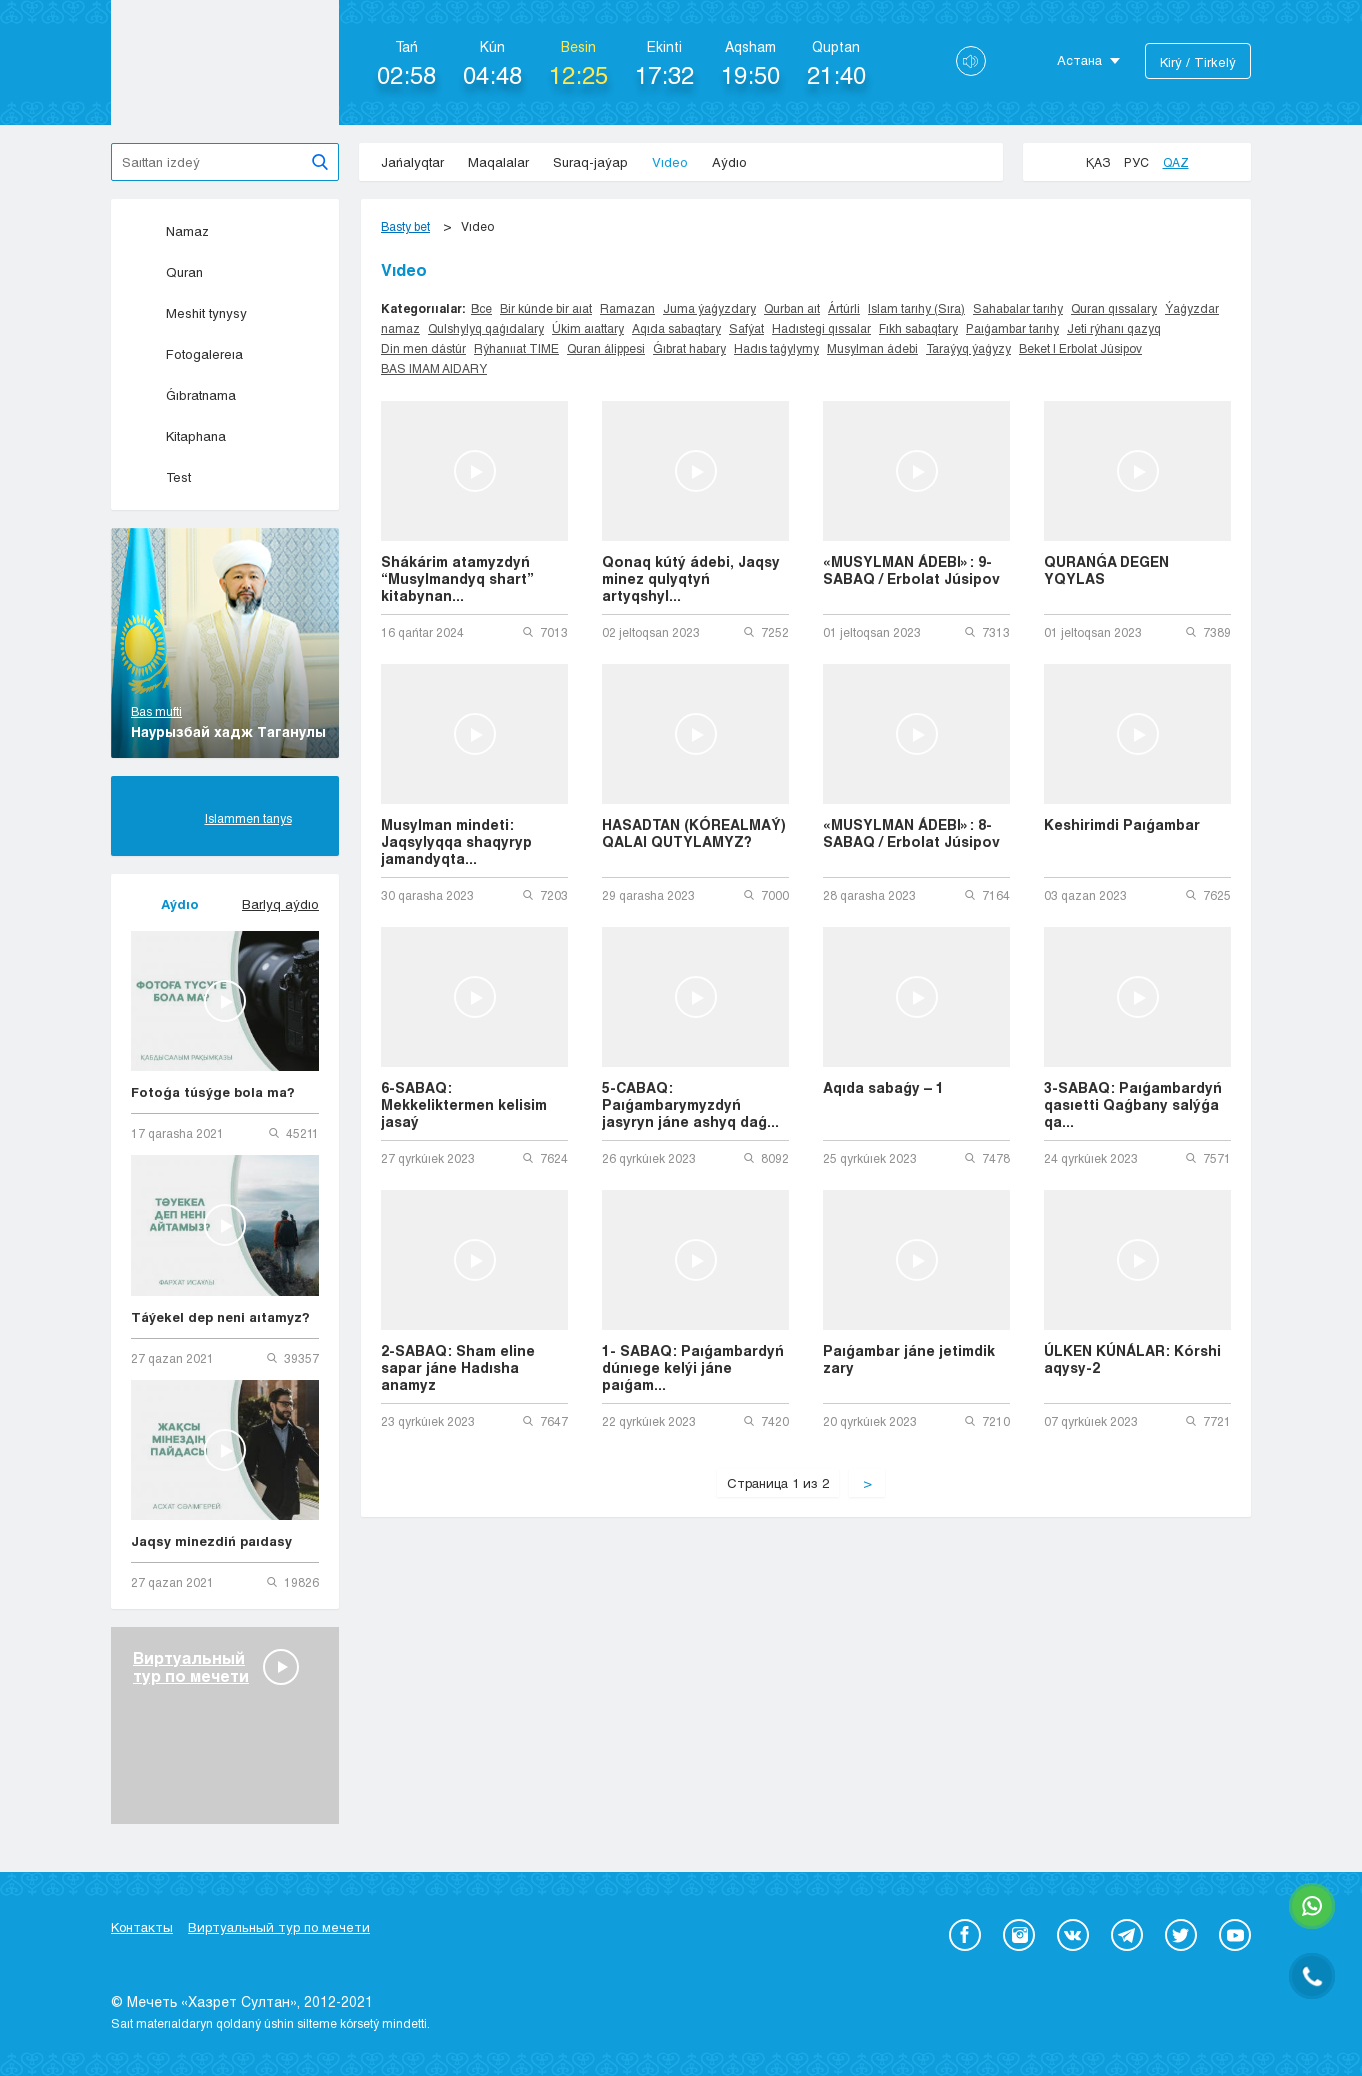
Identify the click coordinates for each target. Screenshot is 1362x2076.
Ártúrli (844, 308)
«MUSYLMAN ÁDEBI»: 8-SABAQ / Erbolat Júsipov (911, 833)
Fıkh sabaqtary (918, 328)
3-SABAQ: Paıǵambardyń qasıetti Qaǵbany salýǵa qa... (1133, 1104)
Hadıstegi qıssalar (821, 328)
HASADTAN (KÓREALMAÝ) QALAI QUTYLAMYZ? (694, 833)
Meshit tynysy (189, 313)
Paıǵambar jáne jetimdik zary (909, 1359)
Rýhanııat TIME (516, 348)
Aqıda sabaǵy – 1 (883, 1087)
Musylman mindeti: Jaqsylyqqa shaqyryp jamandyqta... (456, 841)
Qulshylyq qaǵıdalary (486, 328)
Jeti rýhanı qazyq (1114, 328)
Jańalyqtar (412, 162)
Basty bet (405, 226)
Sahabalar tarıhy (1018, 308)
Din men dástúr (423, 348)
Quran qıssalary (1114, 308)
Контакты (142, 1927)
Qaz (1176, 162)
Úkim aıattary (588, 328)
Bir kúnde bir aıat (546, 308)
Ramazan (627, 308)
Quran (167, 272)
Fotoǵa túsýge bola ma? (213, 1092)
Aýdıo (729, 162)
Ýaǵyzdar (1192, 308)
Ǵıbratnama (183, 395)
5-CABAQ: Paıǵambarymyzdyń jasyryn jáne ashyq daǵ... (690, 1104)
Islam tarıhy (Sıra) (916, 308)
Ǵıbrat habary (689, 348)
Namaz (170, 231)
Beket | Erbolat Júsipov (1080, 348)
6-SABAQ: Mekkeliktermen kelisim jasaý (464, 1104)
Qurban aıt (792, 308)
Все (481, 308)
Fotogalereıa (187, 354)
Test (161, 477)
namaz (400, 328)
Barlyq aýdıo (280, 904)
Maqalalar (498, 162)
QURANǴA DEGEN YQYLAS (1106, 570)
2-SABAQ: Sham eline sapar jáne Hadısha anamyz (458, 1367)
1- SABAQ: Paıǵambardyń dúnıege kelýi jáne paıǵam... (693, 1367)
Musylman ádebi (872, 348)
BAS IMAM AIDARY (434, 368)
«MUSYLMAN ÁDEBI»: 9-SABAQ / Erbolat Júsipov (911, 570)
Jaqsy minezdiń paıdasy (211, 1541)
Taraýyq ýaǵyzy (968, 348)
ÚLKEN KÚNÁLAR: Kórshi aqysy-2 (1132, 1359)
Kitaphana (178, 436)
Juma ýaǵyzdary (709, 308)
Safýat (746, 328)
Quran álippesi (606, 348)
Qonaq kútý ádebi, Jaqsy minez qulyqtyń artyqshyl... (691, 578)
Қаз (1098, 162)
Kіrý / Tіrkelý (1198, 62)
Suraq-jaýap (590, 162)
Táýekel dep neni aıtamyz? (220, 1317)
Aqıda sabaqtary (676, 328)
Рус (1136, 162)
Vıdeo (670, 162)
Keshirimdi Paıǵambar (1122, 824)
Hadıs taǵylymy (776, 348)
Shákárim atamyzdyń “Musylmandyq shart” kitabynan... (457, 578)
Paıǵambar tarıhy (1012, 328)
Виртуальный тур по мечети (279, 1927)
